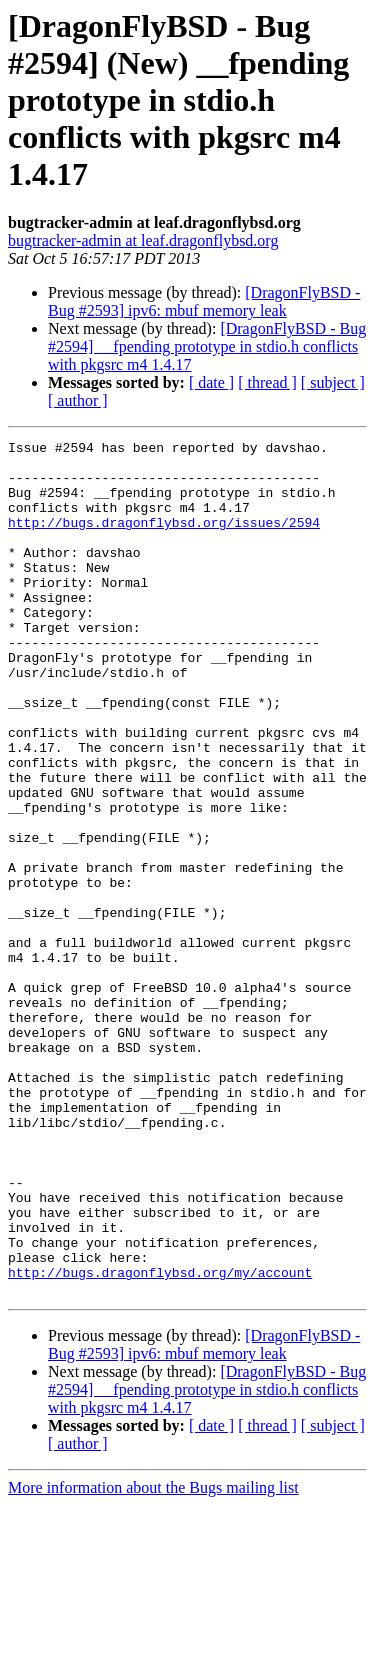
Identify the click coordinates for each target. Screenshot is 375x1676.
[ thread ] (267, 382)
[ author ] (78, 400)
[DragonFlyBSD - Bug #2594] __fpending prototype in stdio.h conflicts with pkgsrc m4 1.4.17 (207, 346)
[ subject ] (333, 382)
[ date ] (211, 382)
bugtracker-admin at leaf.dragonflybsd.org (143, 240)
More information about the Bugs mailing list (153, 1658)
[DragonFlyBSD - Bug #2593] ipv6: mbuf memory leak (204, 301)
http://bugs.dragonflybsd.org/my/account (160, 1440)
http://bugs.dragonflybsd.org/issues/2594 (164, 540)
